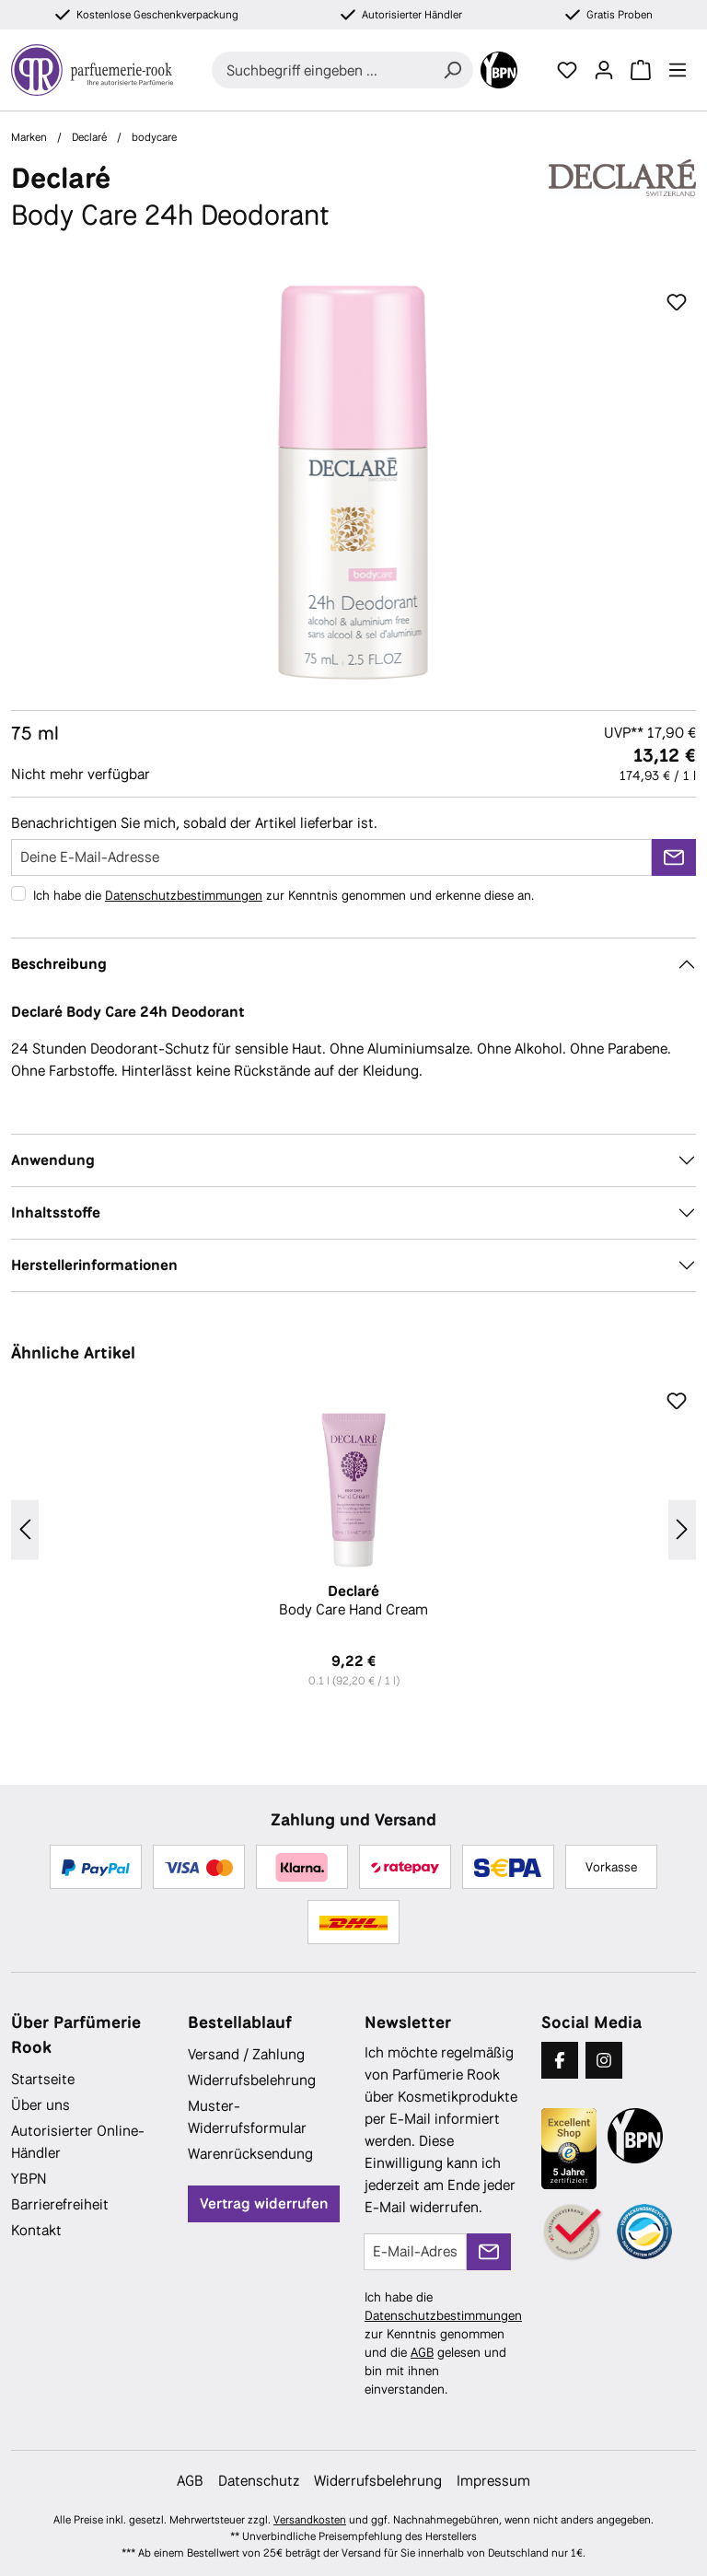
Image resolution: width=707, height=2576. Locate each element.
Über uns (40, 2105)
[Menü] (677, 70)
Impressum (493, 2480)
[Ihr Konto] (603, 70)
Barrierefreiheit (60, 2204)
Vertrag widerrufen (264, 2203)
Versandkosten (309, 2519)
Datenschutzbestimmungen (183, 895)
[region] (353, 483)
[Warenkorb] (640, 70)
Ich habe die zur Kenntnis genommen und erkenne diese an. (283, 895)
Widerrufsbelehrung (252, 2080)
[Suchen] (452, 70)
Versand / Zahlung (246, 2054)
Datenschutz (258, 2480)
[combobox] (322, 70)
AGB (422, 2352)
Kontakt (36, 2230)
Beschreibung (59, 963)
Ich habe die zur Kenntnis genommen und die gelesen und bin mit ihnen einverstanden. (443, 2343)
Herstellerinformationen (94, 1265)
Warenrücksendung (250, 2153)
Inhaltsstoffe (55, 1212)
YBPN (29, 2178)
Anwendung (53, 1160)
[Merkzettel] (567, 70)
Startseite (43, 2079)
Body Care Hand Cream (353, 1600)
